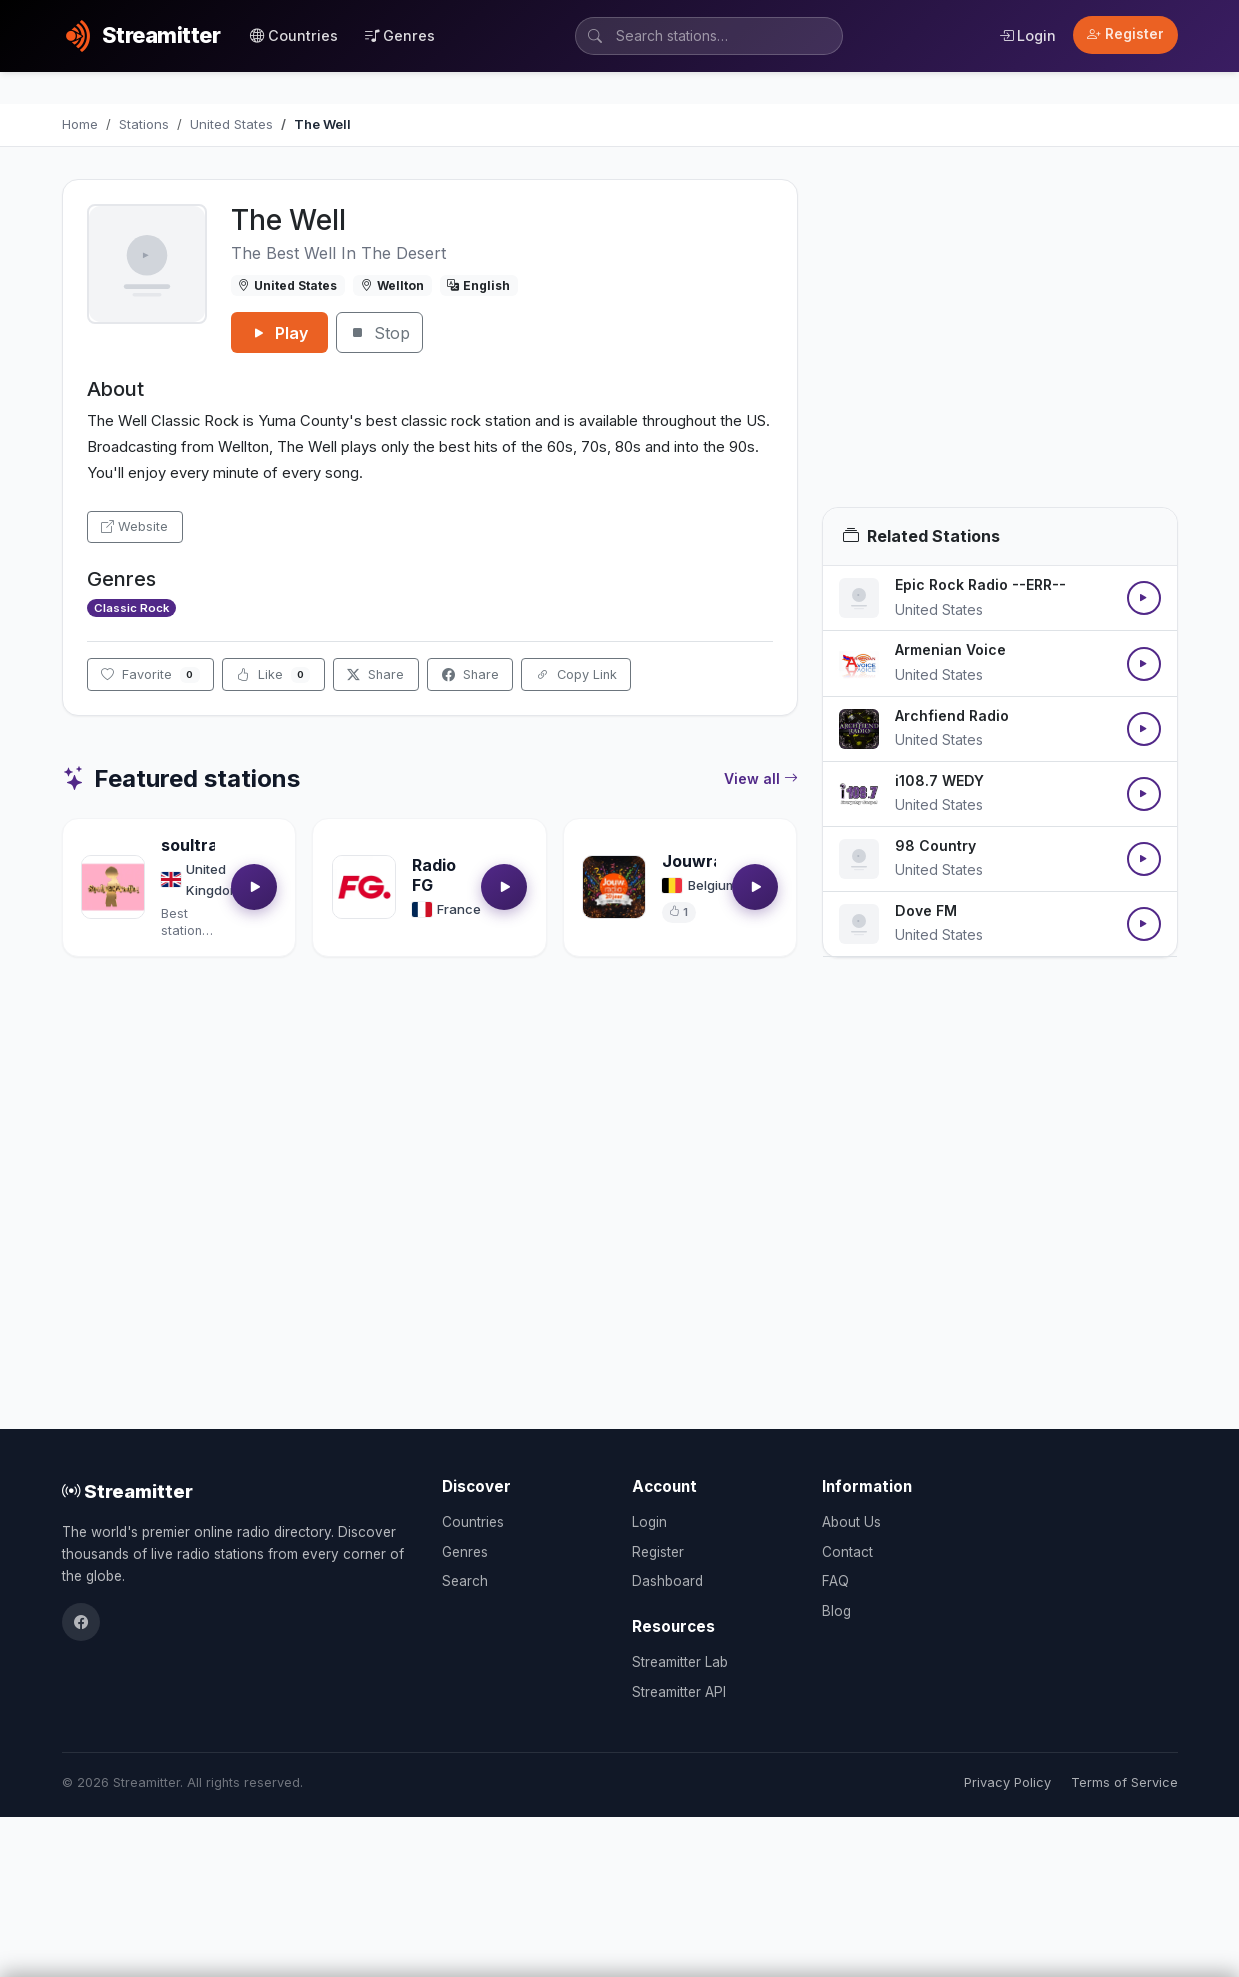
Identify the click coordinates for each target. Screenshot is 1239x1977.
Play (279, 333)
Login (1027, 35)
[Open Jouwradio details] (614, 887)
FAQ (835, 1581)
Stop (379, 333)
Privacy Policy (1007, 1782)
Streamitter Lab (680, 1662)
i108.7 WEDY (939, 780)
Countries (294, 35)
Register (1125, 34)
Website (134, 526)
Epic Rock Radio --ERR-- (980, 584)
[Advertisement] (1000, 343)
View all (761, 779)
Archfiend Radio (952, 715)
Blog (836, 1611)
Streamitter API (679, 1692)
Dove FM (926, 910)
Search (465, 1581)
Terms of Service (1124, 1782)
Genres (400, 35)
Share (375, 674)
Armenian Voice (950, 649)
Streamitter (127, 1491)
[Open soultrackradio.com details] (113, 887)
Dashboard (667, 1581)
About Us (851, 1522)
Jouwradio (704, 861)
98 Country (935, 845)
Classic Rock (131, 608)
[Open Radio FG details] (364, 887)
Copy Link (576, 674)
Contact (847, 1552)
